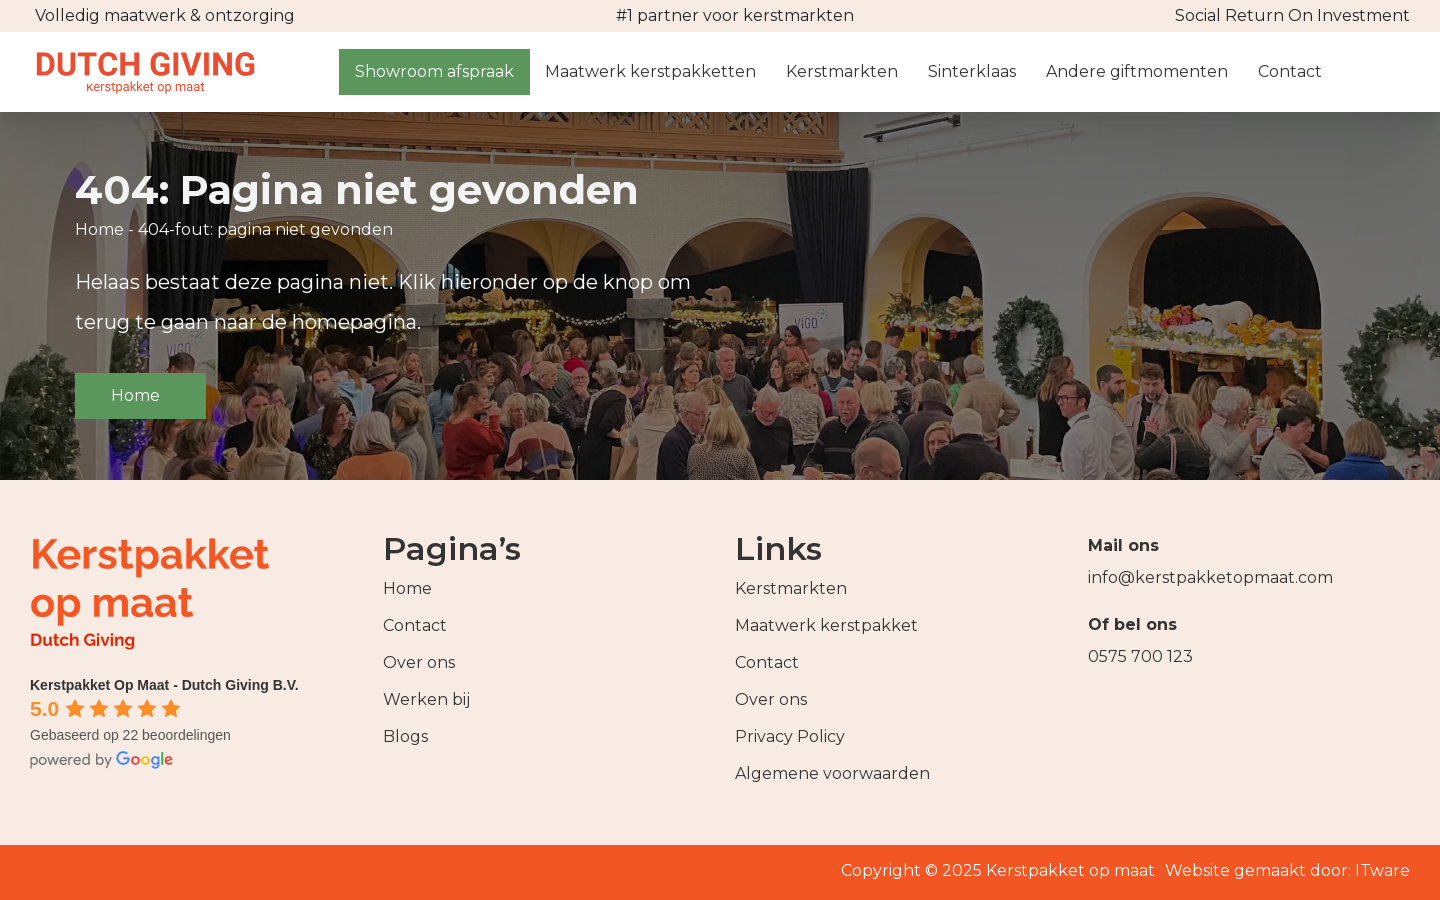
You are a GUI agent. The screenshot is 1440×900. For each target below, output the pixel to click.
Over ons (419, 662)
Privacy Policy (790, 736)
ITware (1382, 870)
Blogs (405, 736)
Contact (415, 625)
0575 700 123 (1140, 656)
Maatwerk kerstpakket (826, 625)
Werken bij (426, 699)
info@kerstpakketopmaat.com (1210, 577)
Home (99, 229)
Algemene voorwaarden (832, 773)
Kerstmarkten (791, 588)
